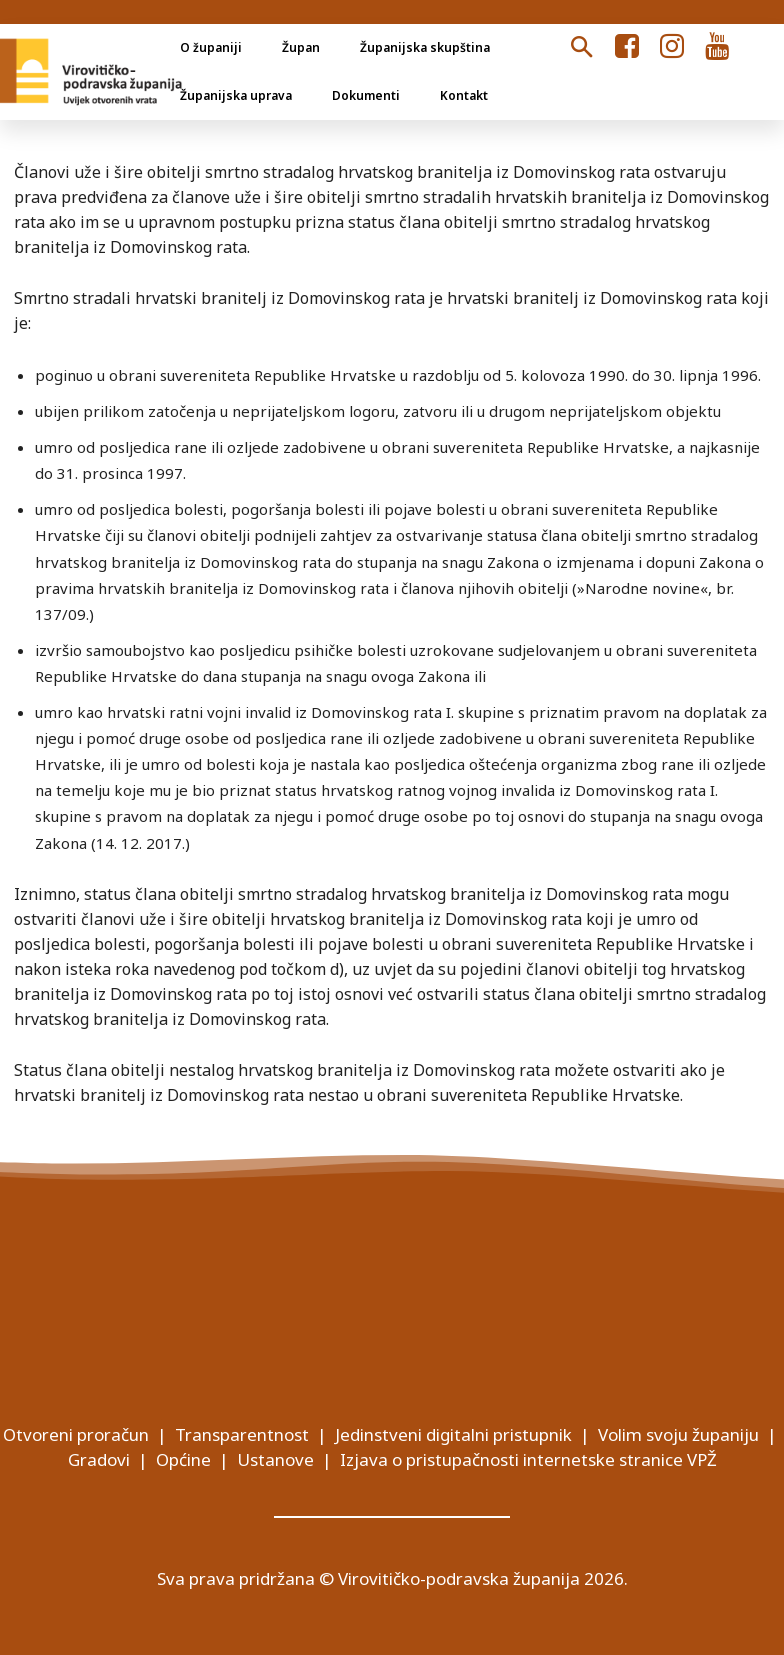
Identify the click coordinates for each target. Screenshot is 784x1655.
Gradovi (99, 1459)
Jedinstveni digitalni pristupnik (453, 1434)
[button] (581, 48)
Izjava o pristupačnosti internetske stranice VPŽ (528, 1459)
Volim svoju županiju (678, 1434)
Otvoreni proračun (76, 1434)
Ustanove (275, 1459)
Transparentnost (242, 1434)
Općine (183, 1459)
